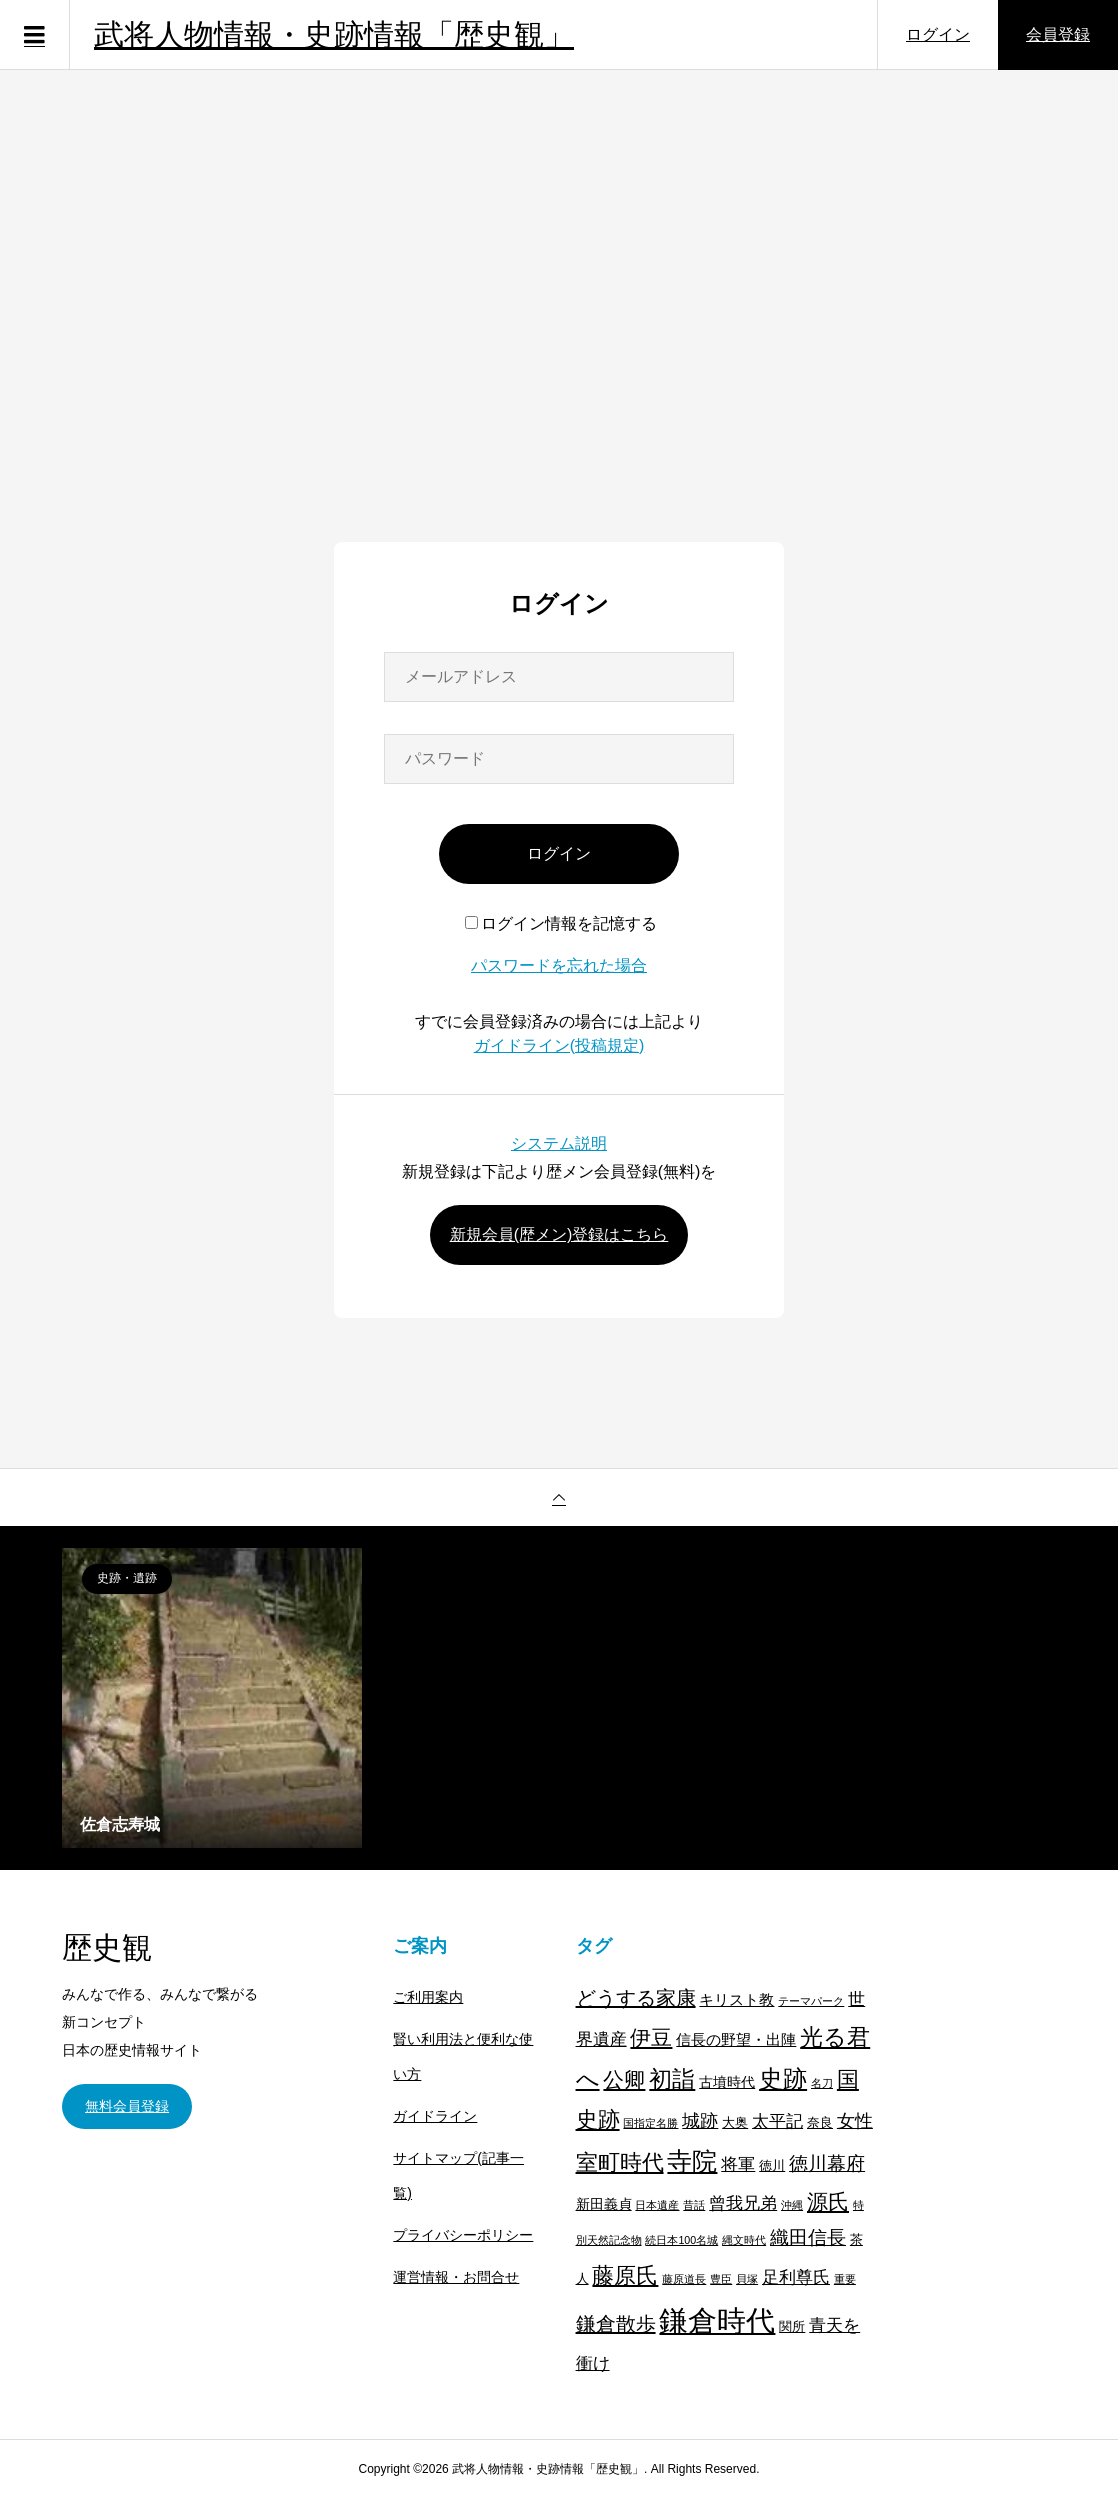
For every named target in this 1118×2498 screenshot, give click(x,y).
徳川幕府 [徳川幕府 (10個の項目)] (827, 2163)
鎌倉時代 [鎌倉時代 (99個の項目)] (717, 2320)
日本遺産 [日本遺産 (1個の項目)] (657, 2205)
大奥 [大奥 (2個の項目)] (735, 2123)
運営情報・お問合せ (456, 2277)
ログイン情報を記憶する (561, 923)
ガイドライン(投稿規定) (559, 1045)
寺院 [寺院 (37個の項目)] (692, 2161)
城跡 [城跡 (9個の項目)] (700, 2120)
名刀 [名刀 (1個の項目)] (822, 2083)
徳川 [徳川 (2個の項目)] (772, 2166)
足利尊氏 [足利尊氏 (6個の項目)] (796, 2277)
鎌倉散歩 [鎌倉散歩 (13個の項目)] (616, 2324)
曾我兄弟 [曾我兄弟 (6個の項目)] (743, 2203)
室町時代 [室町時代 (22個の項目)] (620, 2162)
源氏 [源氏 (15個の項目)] (828, 2201)
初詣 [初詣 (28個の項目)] (672, 2079)
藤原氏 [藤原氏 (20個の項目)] (625, 2275)
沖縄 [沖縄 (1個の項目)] (792, 2205)
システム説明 (559, 1143)
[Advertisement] (559, 338)
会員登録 (1058, 34)
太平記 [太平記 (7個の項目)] (777, 2121)
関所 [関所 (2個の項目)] (792, 2327)
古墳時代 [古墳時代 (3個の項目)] (727, 2082)
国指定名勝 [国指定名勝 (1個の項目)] (650, 2123)
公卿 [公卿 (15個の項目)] (624, 2079)
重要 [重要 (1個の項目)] (845, 2279)
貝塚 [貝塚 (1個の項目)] (747, 2279)
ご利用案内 (428, 1997)
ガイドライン (435, 2116)
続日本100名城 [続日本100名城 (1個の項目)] (681, 2240)
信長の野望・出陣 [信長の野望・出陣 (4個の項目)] (736, 2039)
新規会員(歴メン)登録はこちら (559, 1234)
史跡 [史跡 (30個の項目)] (783, 2079)
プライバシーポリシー (463, 2235)
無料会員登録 (127, 2106)
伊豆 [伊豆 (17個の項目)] (651, 2037)
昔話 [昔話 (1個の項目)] (694, 2205)
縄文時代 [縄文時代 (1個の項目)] (744, 2240)
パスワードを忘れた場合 (559, 965)
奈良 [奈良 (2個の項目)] (820, 2123)
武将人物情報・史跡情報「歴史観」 (334, 34)
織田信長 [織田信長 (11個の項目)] (808, 2237)
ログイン (938, 34)
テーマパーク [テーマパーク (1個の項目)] (811, 2001)
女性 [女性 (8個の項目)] (855, 2121)
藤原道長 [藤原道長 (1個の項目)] (684, 2279)
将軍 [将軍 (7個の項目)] (738, 2164)
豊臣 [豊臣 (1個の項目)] (721, 2279)
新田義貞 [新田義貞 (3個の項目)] (604, 2204)
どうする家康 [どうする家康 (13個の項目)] (636, 1998)
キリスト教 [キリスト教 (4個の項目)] (736, 1999)
